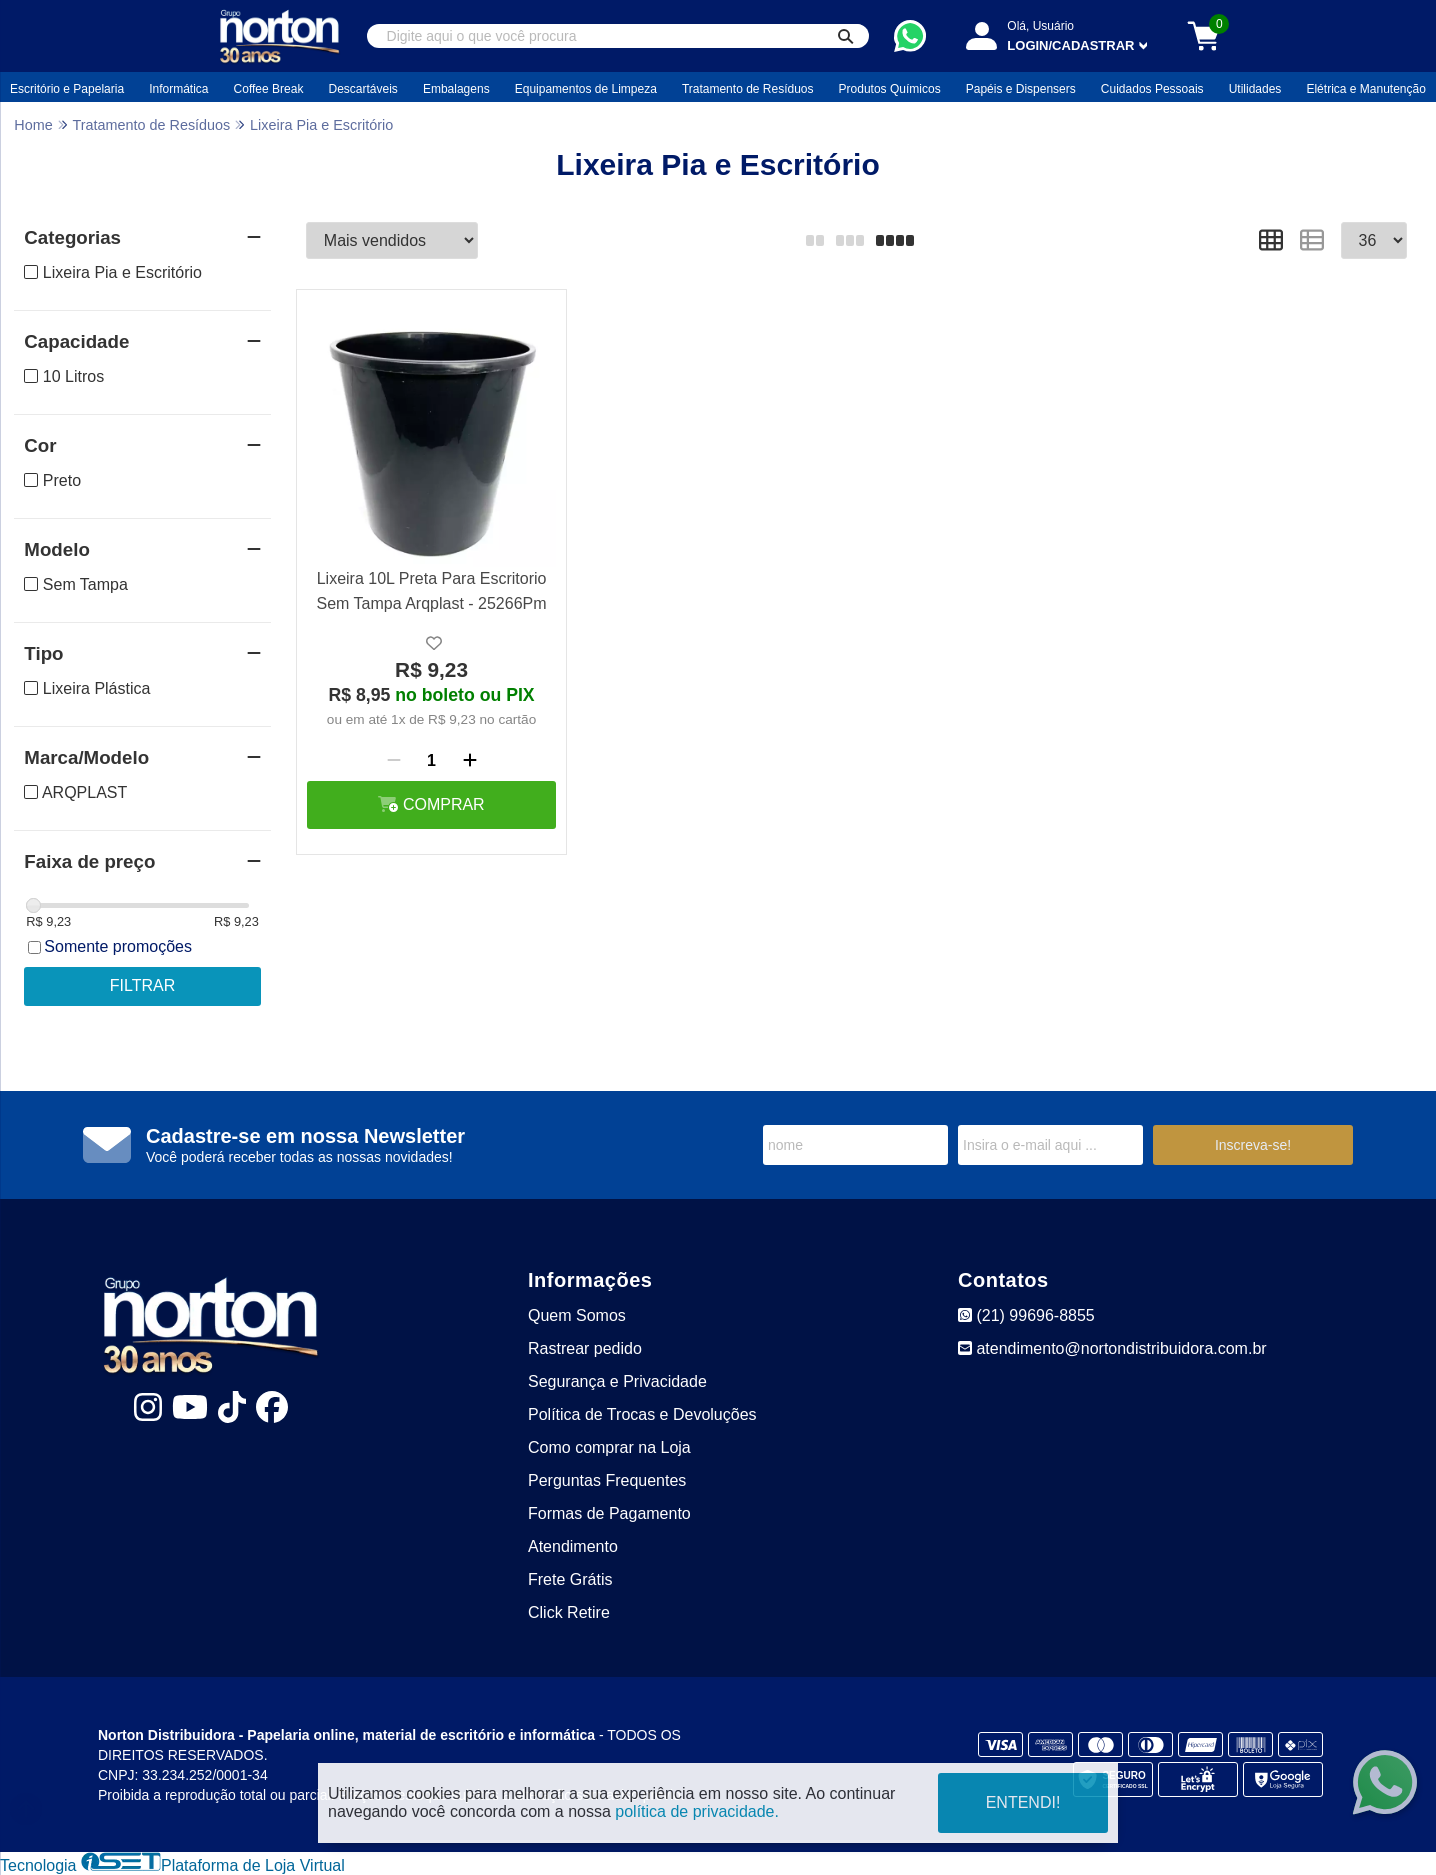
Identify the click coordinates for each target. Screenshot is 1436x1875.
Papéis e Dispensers (1021, 89)
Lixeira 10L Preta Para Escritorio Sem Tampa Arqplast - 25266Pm (432, 590)
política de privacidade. (697, 1811)
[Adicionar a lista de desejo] (434, 644)
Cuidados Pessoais (1152, 89)
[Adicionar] (470, 761)
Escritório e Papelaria (67, 89)
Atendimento (573, 1546)
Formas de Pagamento (609, 1513)
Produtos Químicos (890, 89)
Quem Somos (577, 1315)
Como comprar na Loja (609, 1447)
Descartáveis (362, 89)
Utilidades (1255, 89)
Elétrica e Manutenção (1365, 89)
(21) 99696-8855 (1026, 1315)
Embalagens (456, 89)
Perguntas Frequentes (607, 1480)
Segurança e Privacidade (617, 1381)
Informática (178, 89)
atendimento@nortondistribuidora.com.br (1112, 1348)
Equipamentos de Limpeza (586, 89)
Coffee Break (269, 89)
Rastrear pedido (585, 1348)
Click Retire (569, 1612)
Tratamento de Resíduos (748, 89)
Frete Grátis (570, 1579)
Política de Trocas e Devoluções (642, 1414)
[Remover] (394, 761)
